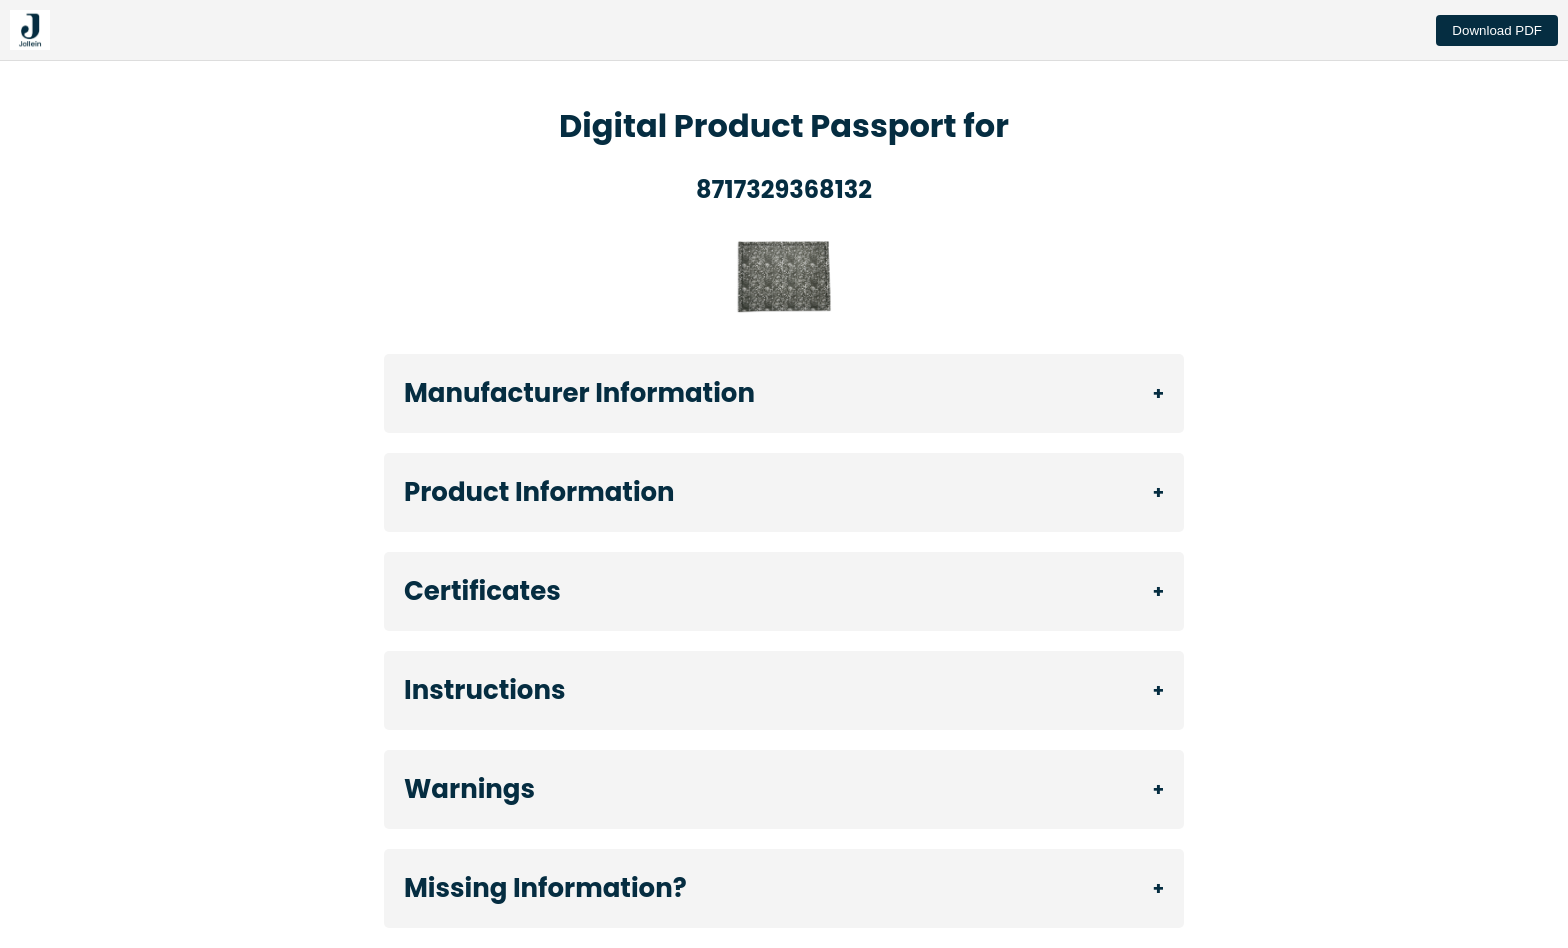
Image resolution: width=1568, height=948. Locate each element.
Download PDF (1497, 30)
